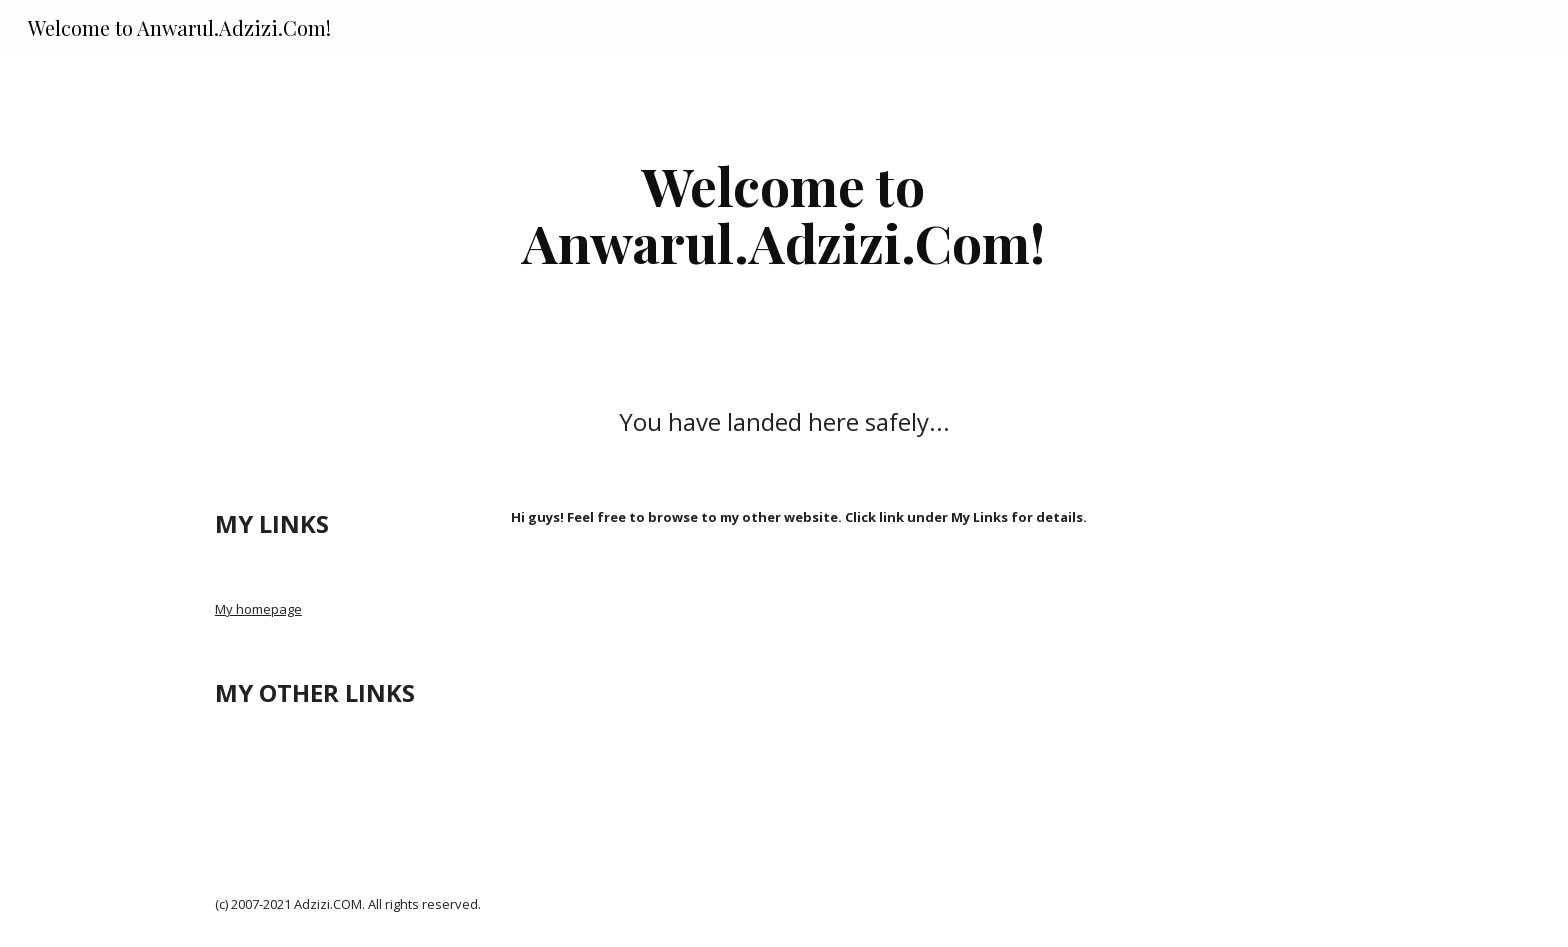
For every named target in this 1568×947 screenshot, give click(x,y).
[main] (784, 213)
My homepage (258, 609)
